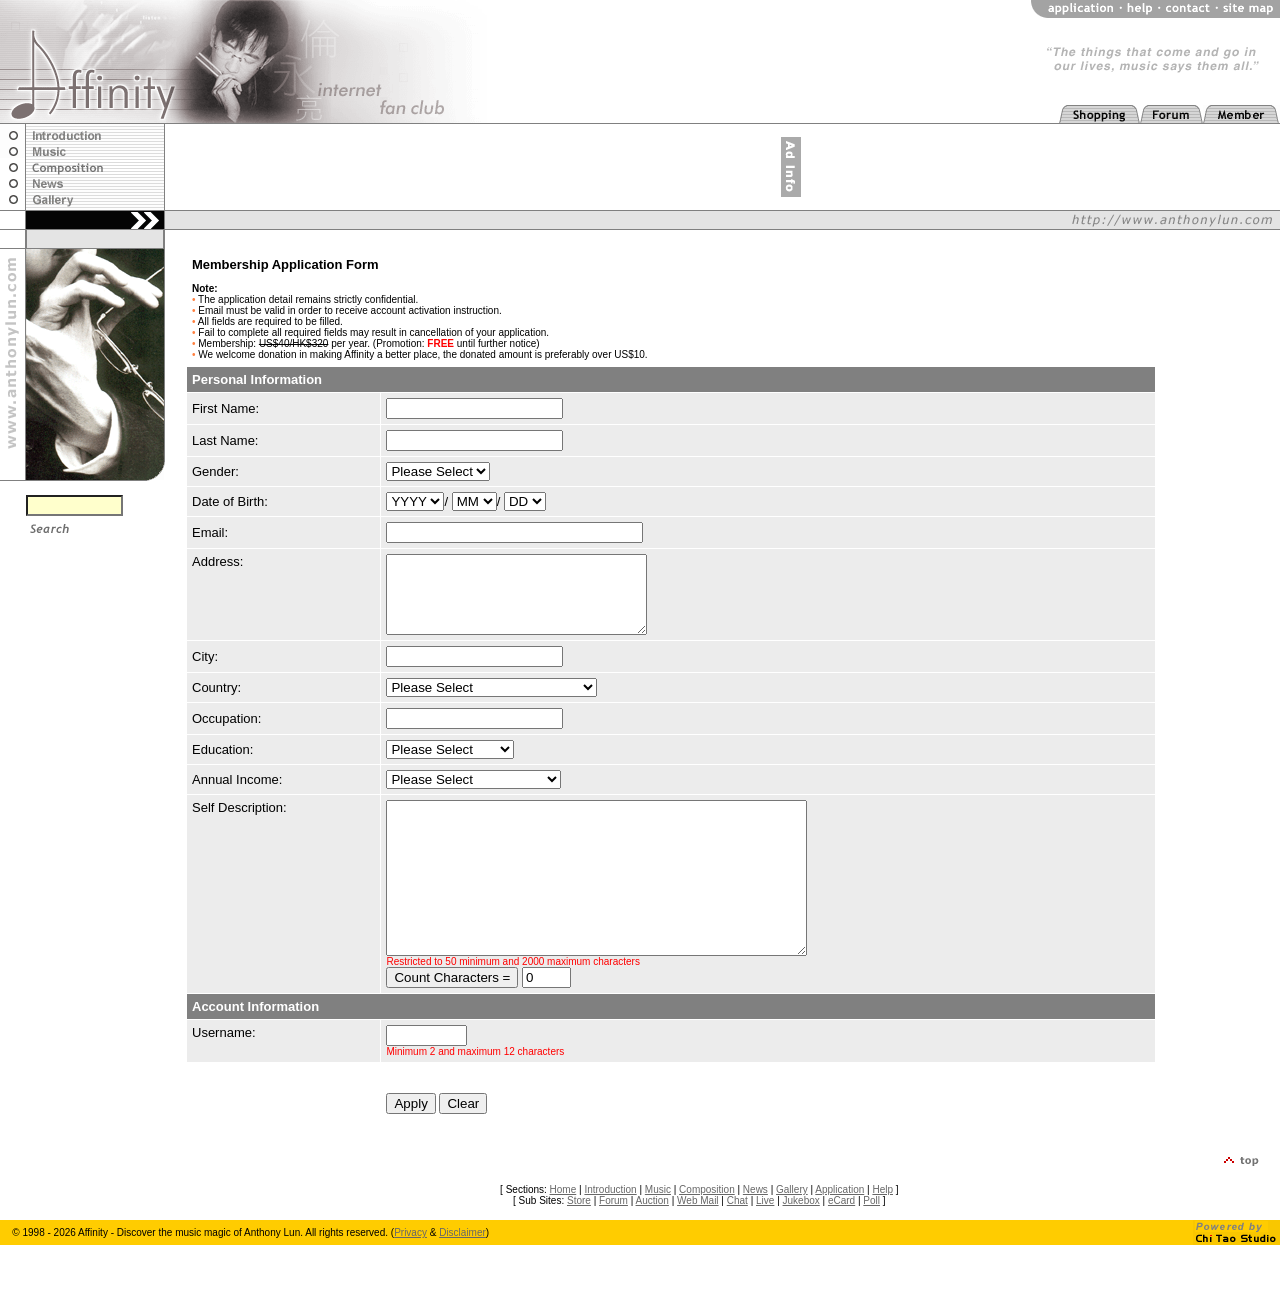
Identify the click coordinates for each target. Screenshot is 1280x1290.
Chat (737, 1245)
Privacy (410, 1277)
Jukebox (801, 1245)
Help (882, 1234)
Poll (871, 1245)
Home (563, 1234)
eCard (841, 1245)
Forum (613, 1245)
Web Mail (698, 1245)
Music (658, 1234)
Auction (652, 1245)
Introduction (610, 1234)
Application (839, 1234)
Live (765, 1245)
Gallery (792, 1234)
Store (579, 1245)
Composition (707, 1234)
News (755, 1234)
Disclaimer (462, 1277)
